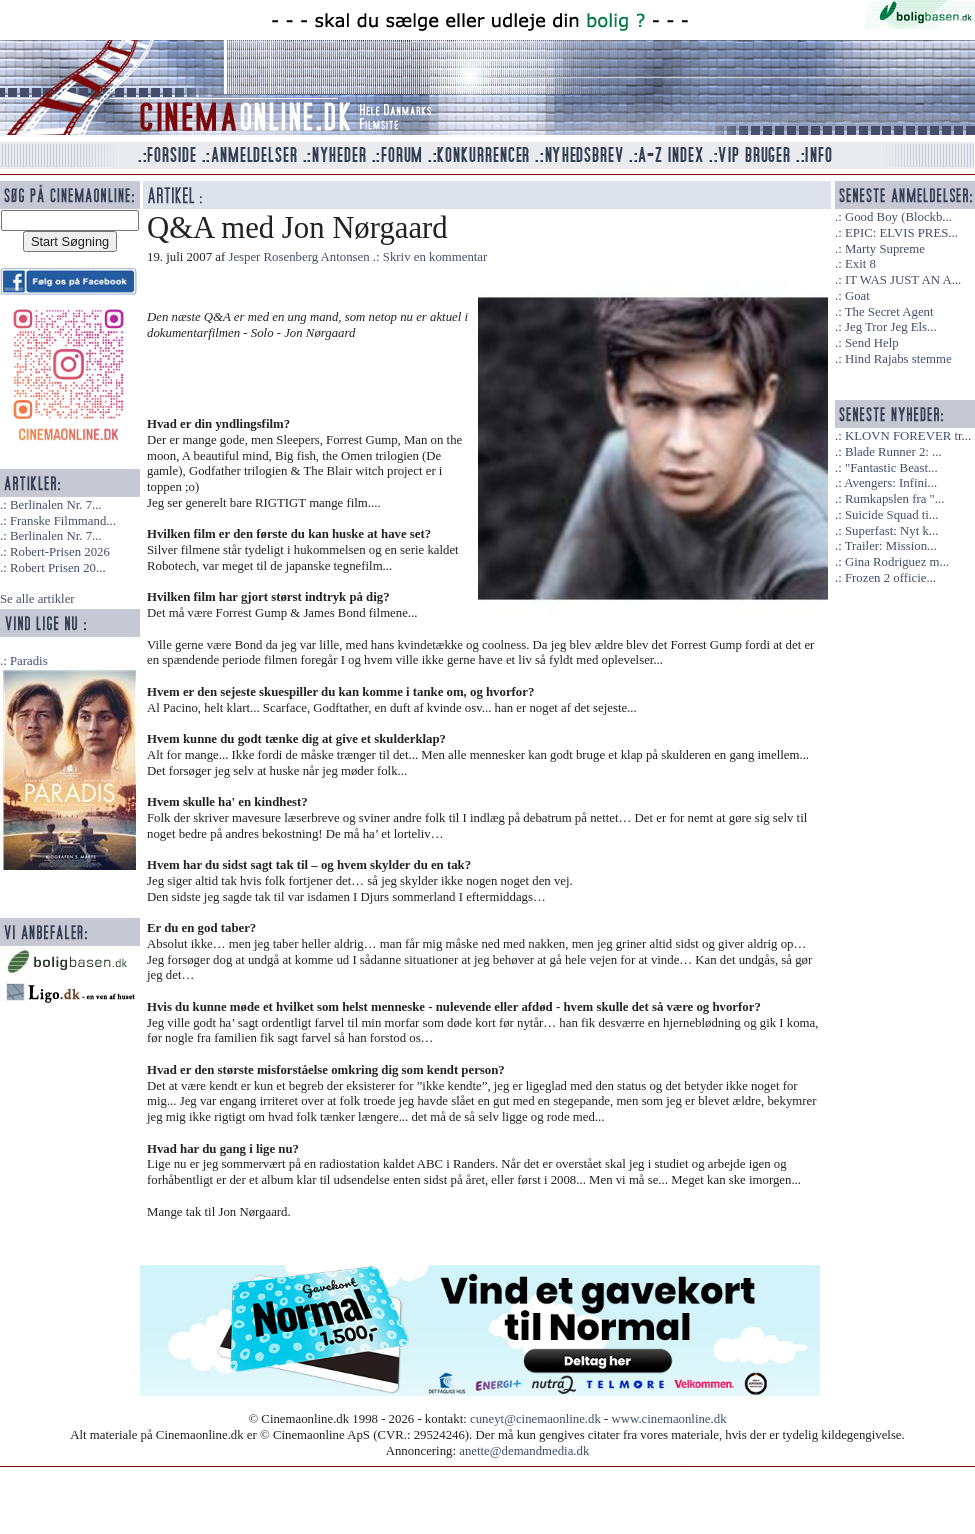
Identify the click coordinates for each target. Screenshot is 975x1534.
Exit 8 (860, 264)
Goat (857, 296)
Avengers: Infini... (890, 483)
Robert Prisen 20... (58, 568)
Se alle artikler (37, 599)
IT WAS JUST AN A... (903, 280)
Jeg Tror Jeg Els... (891, 327)
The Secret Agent (889, 312)
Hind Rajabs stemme (898, 359)
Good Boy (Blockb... (898, 217)
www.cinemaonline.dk (669, 1419)
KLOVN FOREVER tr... (908, 436)
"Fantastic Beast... (891, 468)
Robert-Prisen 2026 (60, 552)
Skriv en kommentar (435, 257)
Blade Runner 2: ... (893, 452)
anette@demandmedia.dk (524, 1451)
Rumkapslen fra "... (894, 499)
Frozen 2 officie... (890, 578)
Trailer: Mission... (891, 546)
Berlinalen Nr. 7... (56, 505)
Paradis (29, 661)
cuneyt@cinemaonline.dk (535, 1419)
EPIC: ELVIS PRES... (901, 233)
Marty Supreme (885, 249)
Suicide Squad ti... (891, 515)
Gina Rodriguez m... (897, 562)
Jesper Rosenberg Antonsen (298, 257)
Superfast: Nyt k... (891, 531)
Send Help (872, 343)
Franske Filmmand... (63, 521)
